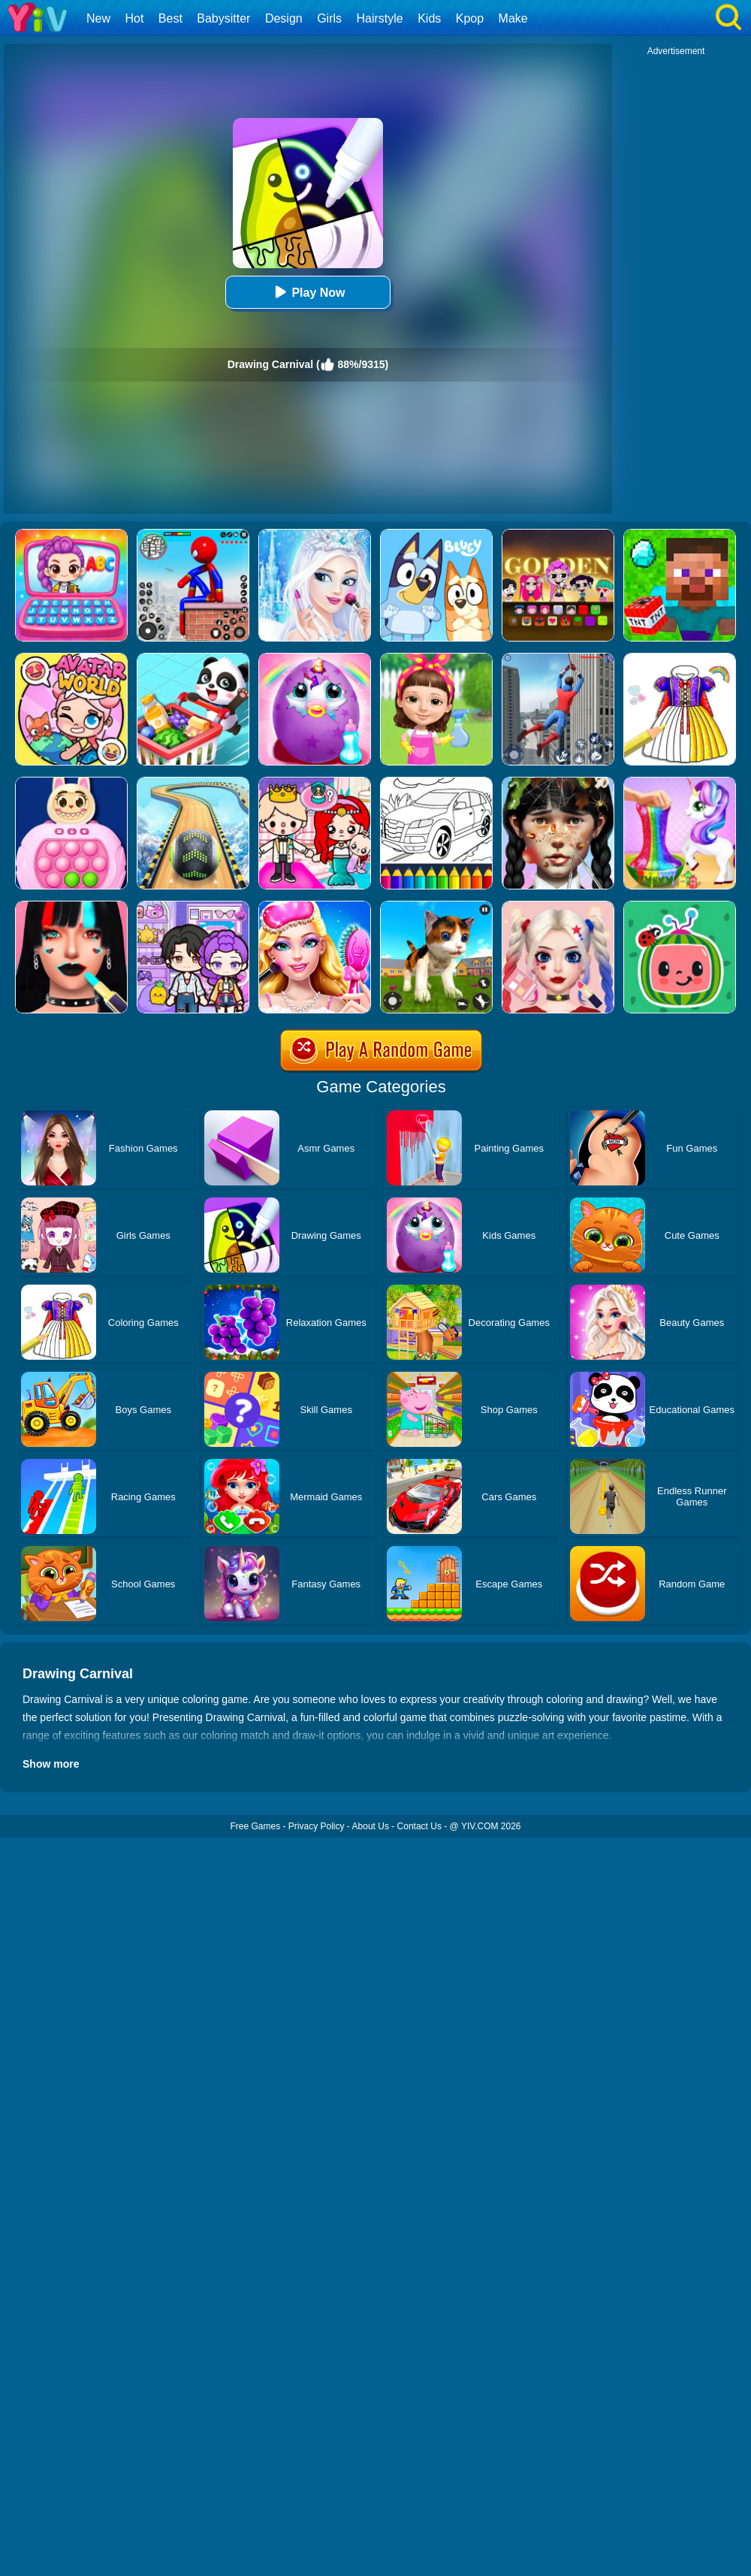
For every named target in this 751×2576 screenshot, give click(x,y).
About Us (370, 1826)
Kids (429, 18)
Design (284, 18)
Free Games (255, 1826)
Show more (51, 1764)
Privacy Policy (316, 1826)
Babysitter (223, 18)
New (98, 18)
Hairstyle (380, 18)
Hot (134, 18)
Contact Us (419, 1826)
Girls (329, 18)
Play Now (307, 291)
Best (170, 18)
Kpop (470, 18)
